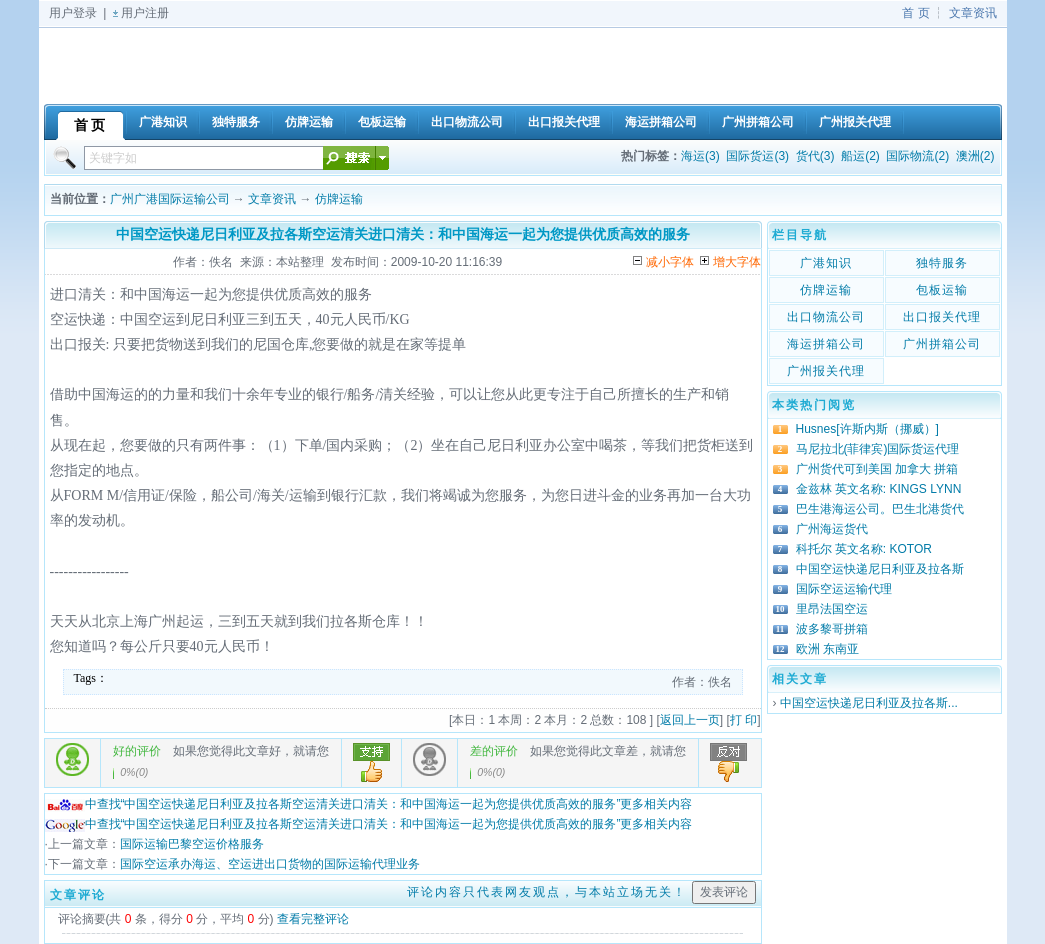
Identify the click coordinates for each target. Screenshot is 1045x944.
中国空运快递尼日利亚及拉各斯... (869, 703)
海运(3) (700, 156)
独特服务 (942, 263)
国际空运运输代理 (844, 589)
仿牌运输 (339, 199)
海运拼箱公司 (826, 344)
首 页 (915, 13)
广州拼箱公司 (942, 344)
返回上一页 (690, 720)
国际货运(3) (757, 156)
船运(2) (860, 156)
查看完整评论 (313, 919)
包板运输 (942, 290)
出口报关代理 (942, 317)
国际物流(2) (917, 156)
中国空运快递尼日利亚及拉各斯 (880, 569)
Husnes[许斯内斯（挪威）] (867, 429)
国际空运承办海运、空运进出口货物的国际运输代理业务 (270, 864)
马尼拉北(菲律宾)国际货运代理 (878, 449)
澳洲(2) (975, 156)
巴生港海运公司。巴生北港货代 (880, 509)
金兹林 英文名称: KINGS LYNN (879, 489)
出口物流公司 (826, 317)
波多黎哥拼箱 (832, 629)
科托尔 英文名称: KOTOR (864, 549)
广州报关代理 (826, 371)
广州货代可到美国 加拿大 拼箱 (877, 469)
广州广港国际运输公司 (170, 199)
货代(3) (815, 156)
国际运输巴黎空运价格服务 (192, 844)
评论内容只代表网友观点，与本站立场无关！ (547, 892)
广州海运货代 (832, 529)
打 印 (743, 720)
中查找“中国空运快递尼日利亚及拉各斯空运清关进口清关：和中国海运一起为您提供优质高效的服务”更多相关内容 (369, 804)
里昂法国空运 (832, 609)
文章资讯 (973, 13)
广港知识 (826, 263)
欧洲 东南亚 (827, 649)
